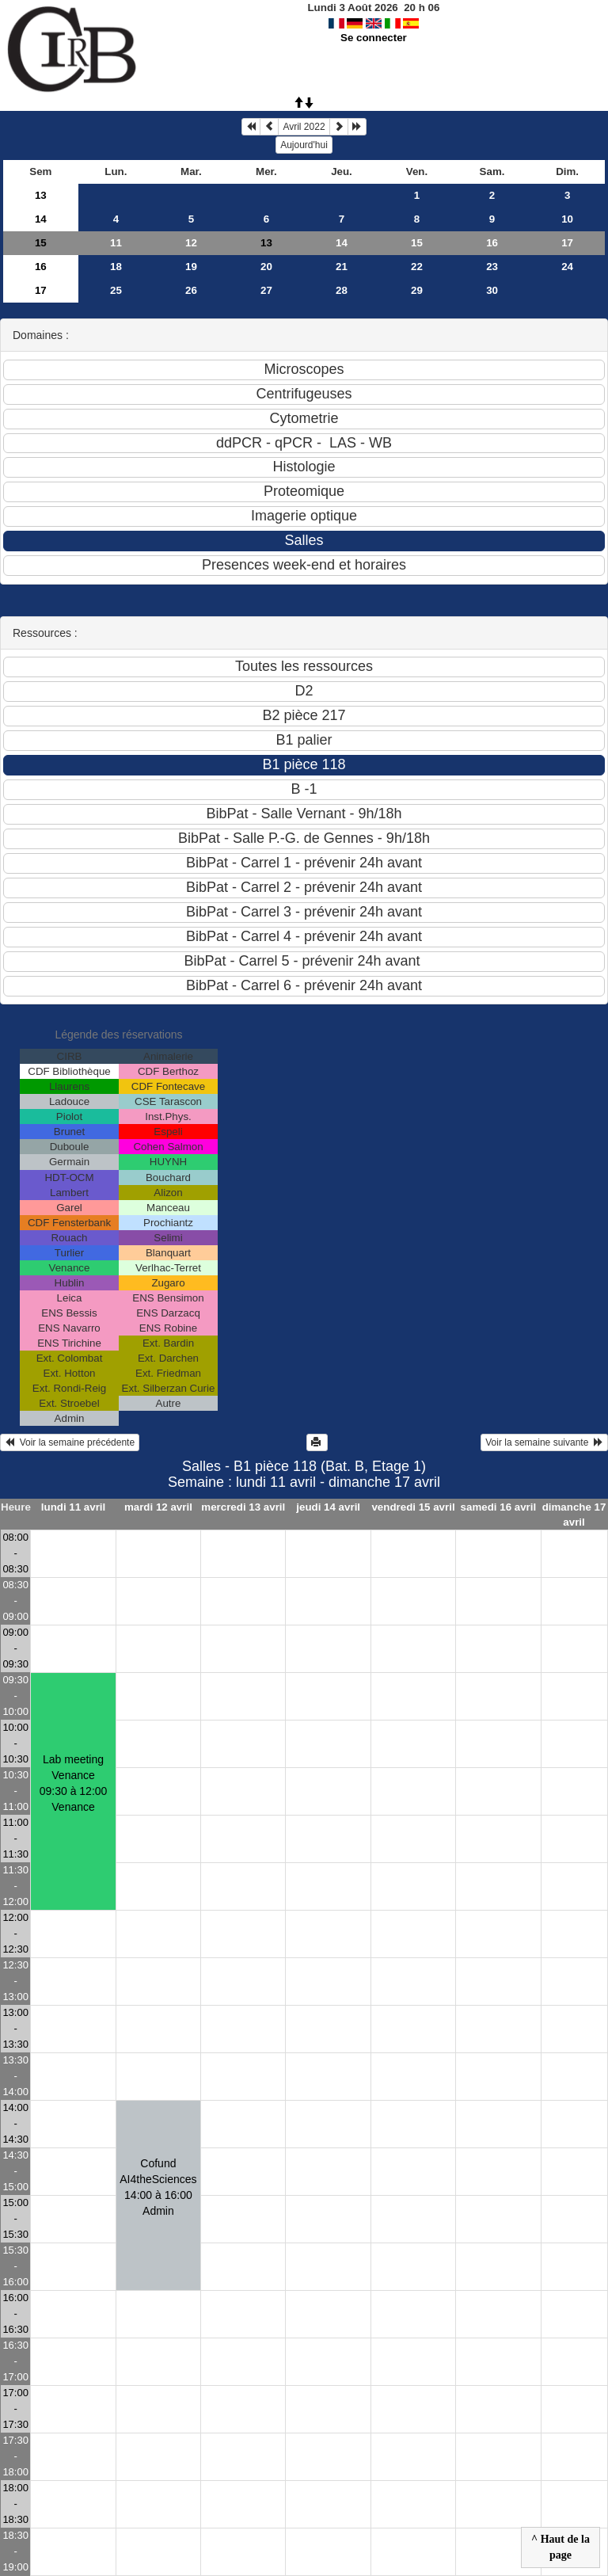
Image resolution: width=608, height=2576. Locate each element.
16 (492, 243)
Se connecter (373, 38)
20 (266, 266)
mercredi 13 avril (243, 1507)
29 (417, 290)
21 (342, 266)
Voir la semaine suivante (544, 1442)
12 (191, 243)
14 (41, 219)
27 (266, 290)
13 (41, 195)
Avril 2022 (304, 126)
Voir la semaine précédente (70, 1442)
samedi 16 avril (499, 1507)
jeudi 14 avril (328, 1507)
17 (567, 243)
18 (116, 266)
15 (41, 243)
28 (342, 290)
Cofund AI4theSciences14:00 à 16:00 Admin (158, 2187)
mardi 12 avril (158, 1507)
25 (116, 290)
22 (417, 266)
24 (567, 266)
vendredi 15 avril (412, 1507)
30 (492, 290)
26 (191, 290)
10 (567, 219)
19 (191, 266)
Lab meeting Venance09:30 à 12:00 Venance (74, 1783)
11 (116, 243)
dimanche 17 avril (574, 1514)
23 (492, 266)
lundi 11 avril (73, 1507)
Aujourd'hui (304, 145)
